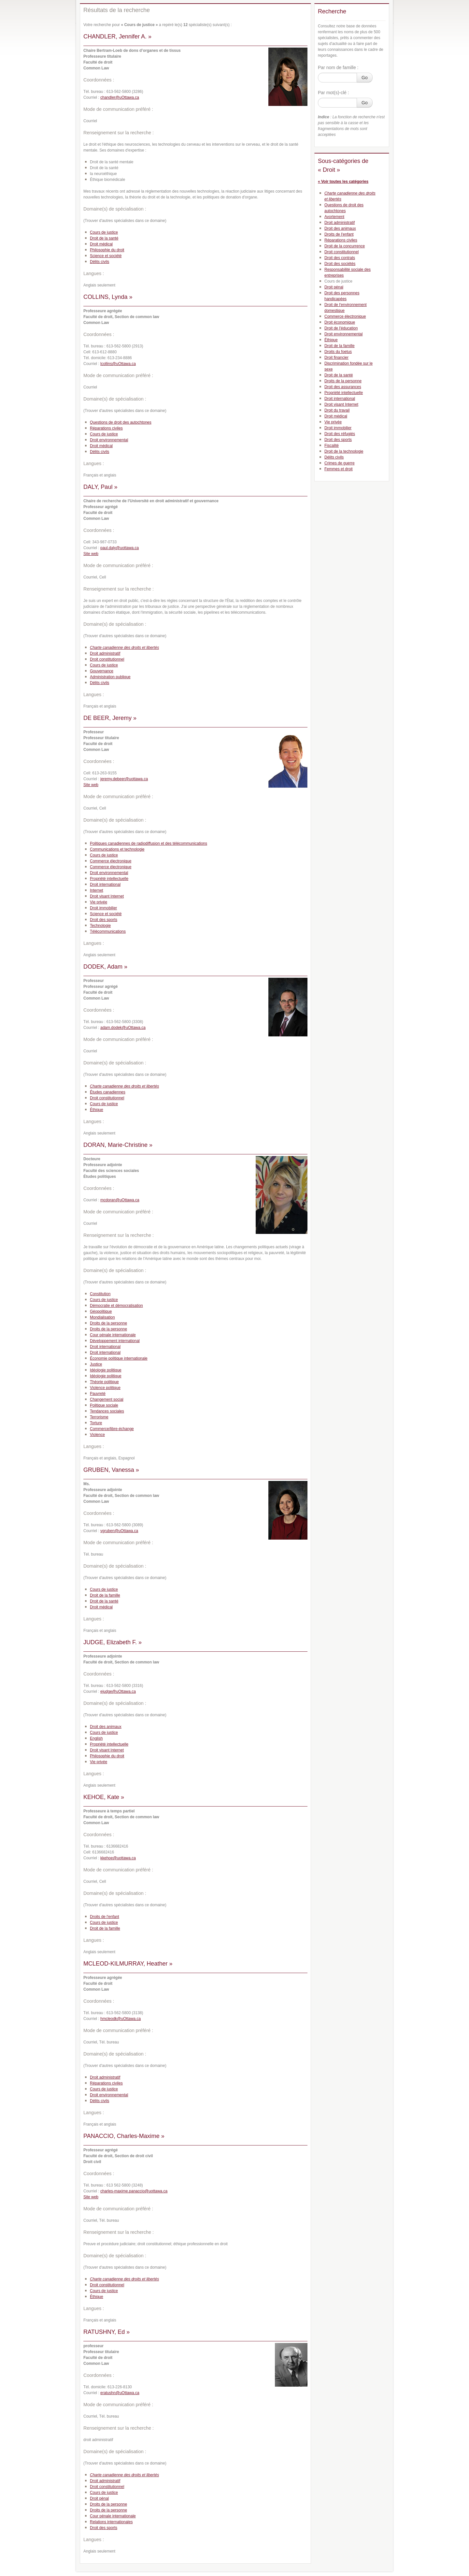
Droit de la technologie (343, 451)
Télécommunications (108, 931)
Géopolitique (101, 1311)
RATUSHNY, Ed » (106, 2332)
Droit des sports (103, 919)
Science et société (105, 256)
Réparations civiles (106, 428)
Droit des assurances (342, 387)
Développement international (115, 1341)
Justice (96, 1364)
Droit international (105, 884)
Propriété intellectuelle (109, 878)
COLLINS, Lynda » (107, 297)
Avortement (334, 216)
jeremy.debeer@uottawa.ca (124, 779)
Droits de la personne (108, 1323)
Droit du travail (336, 410)
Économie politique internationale (119, 1358)
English (96, 1738)
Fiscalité (331, 445)
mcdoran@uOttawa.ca (119, 1200)
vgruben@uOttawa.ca (119, 1531)
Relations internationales (111, 2522)
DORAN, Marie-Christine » (117, 1145)
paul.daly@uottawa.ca (119, 548)
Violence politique (105, 1387)
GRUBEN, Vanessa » (111, 1470)
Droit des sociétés (339, 263)
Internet (96, 890)
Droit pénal (99, 2498)
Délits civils (99, 261)
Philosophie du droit (107, 250)
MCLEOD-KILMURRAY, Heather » (127, 1963)
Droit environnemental (109, 440)
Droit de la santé (104, 238)
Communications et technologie (117, 849)
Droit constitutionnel (107, 659)
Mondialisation (102, 1317)
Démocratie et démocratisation (116, 1305)
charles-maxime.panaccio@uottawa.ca (133, 2191)
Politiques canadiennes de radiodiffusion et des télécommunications (148, 843)
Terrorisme (99, 1417)
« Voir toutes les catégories (343, 181)
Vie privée (98, 902)
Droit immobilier (103, 908)
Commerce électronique (110, 861)
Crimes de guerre (339, 463)
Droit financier (336, 357)
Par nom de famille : (338, 67)
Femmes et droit (338, 469)
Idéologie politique (105, 1370)
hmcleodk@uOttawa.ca (120, 2018)
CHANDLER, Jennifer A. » (117, 36)
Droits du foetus (338, 351)
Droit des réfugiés (339, 434)
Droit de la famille (105, 1595)
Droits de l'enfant (104, 1916)
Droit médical (101, 244)
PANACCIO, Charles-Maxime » (123, 2136)
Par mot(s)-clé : (333, 92)
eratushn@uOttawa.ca (119, 2393)
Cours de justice (104, 232)
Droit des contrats (339, 258)
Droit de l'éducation (341, 328)
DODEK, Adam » (105, 966)
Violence (97, 1434)
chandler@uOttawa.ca (119, 97)
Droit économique (339, 322)
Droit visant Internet (107, 896)
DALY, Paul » (100, 487)
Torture (96, 1423)
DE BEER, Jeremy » (109, 718)
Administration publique (110, 677)
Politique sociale (104, 1405)
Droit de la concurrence (344, 246)
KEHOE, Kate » (103, 1797)
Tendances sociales (107, 1411)
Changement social (106, 1399)
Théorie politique (104, 1382)
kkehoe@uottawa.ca (118, 1858)
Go (365, 77)
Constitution (100, 1294)
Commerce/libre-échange (112, 1429)
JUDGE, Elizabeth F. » (112, 1642)
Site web (90, 553)
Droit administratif (105, 653)
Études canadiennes (107, 1092)
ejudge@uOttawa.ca (118, 1691)
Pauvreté (98, 1393)
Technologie (100, 925)
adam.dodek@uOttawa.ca (123, 1027)
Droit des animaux (105, 1726)
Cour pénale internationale (113, 1335)
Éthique (96, 1109)
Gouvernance (101, 671)
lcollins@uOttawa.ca (118, 363)
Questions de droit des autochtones (120, 422)
